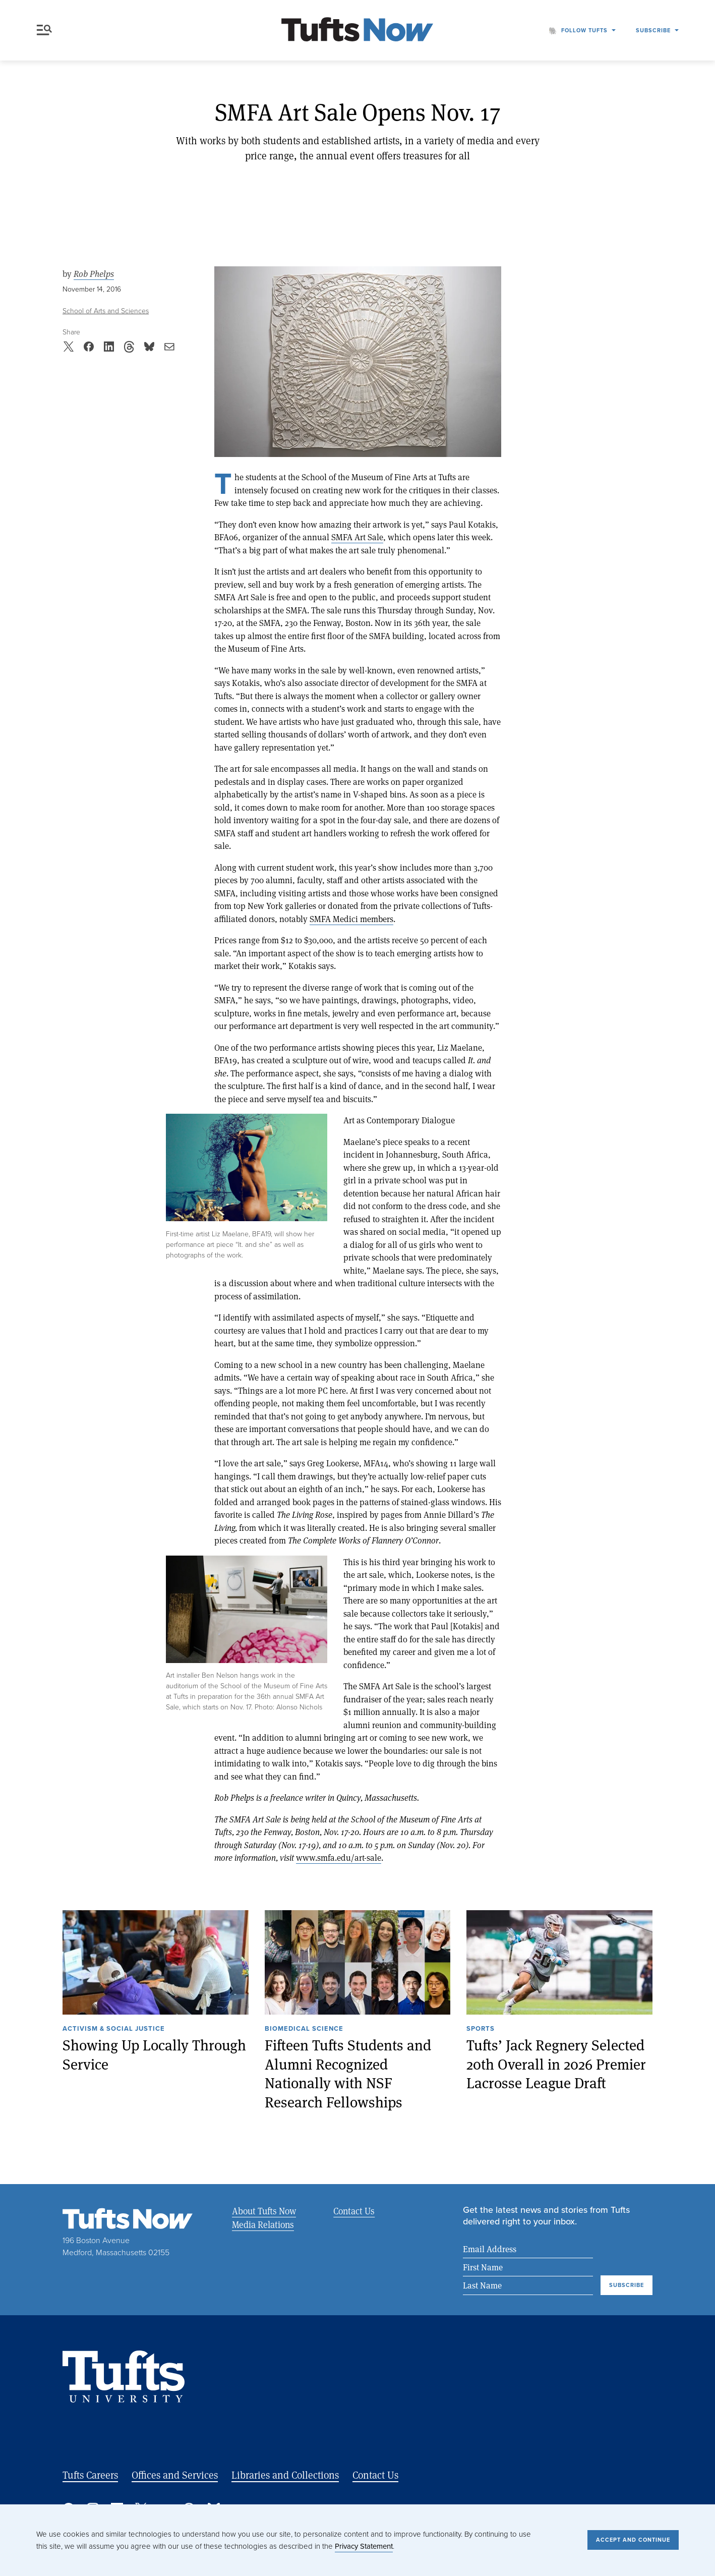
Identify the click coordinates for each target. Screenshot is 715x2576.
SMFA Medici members (351, 919)
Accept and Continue (633, 2540)
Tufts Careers (90, 2475)
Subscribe (653, 30)
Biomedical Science (304, 2029)
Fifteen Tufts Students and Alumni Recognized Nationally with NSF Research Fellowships (348, 2073)
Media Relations (263, 2224)
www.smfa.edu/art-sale (338, 1857)
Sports (480, 2029)
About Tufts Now (264, 2211)
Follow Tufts (584, 30)
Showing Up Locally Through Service (154, 2054)
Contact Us (354, 2211)
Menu (44, 30)
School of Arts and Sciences (106, 311)
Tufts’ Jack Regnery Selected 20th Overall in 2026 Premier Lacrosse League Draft (556, 2063)
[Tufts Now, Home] (357, 30)
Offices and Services (175, 2475)
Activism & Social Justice (114, 2029)
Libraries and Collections (285, 2475)
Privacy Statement (364, 2546)
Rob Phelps (94, 273)
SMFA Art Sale (357, 537)
